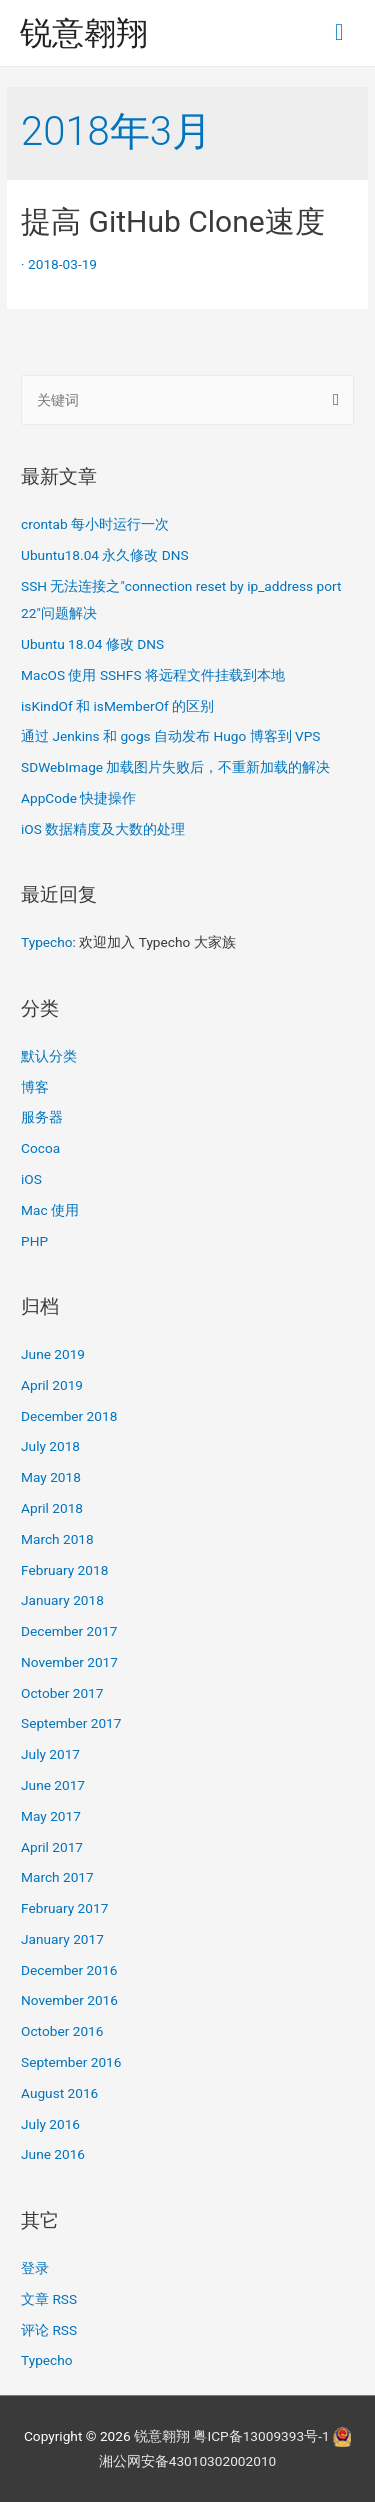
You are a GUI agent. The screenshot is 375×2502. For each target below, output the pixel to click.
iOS (31, 1179)
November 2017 (69, 1662)
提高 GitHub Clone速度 (173, 221)
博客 (35, 1087)
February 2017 (64, 1908)
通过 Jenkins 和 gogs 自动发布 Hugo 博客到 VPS (170, 736)
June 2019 (53, 1354)
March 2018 (57, 1539)
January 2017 (62, 1939)
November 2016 (69, 2000)
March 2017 (57, 1877)
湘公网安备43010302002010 (188, 2461)
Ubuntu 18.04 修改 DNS (92, 644)
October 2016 (62, 2031)
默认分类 (49, 1056)
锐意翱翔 (84, 33)
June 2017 (53, 1785)
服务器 (42, 1117)
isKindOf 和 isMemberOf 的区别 (117, 706)
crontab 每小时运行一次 (95, 524)
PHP (34, 1241)
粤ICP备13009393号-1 (261, 2436)
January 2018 (62, 1600)
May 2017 (51, 1816)
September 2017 (71, 1723)
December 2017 (69, 1631)
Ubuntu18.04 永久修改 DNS (105, 555)
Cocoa (40, 1148)
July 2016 (50, 2124)
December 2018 (69, 1416)
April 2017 (52, 1847)
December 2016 (69, 1970)
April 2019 (52, 1385)
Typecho (47, 942)
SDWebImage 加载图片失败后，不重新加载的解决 (175, 767)
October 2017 (62, 1693)
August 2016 (59, 2093)
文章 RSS (49, 2299)
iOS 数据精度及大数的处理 (103, 829)
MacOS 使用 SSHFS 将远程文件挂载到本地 (153, 675)
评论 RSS (49, 2330)
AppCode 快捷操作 (78, 798)
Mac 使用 (50, 1210)
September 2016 (71, 2062)
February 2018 (64, 1570)
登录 (35, 2268)
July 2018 (50, 1446)
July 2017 (50, 1754)
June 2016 (53, 2154)
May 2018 (51, 1477)
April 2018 (52, 1508)
